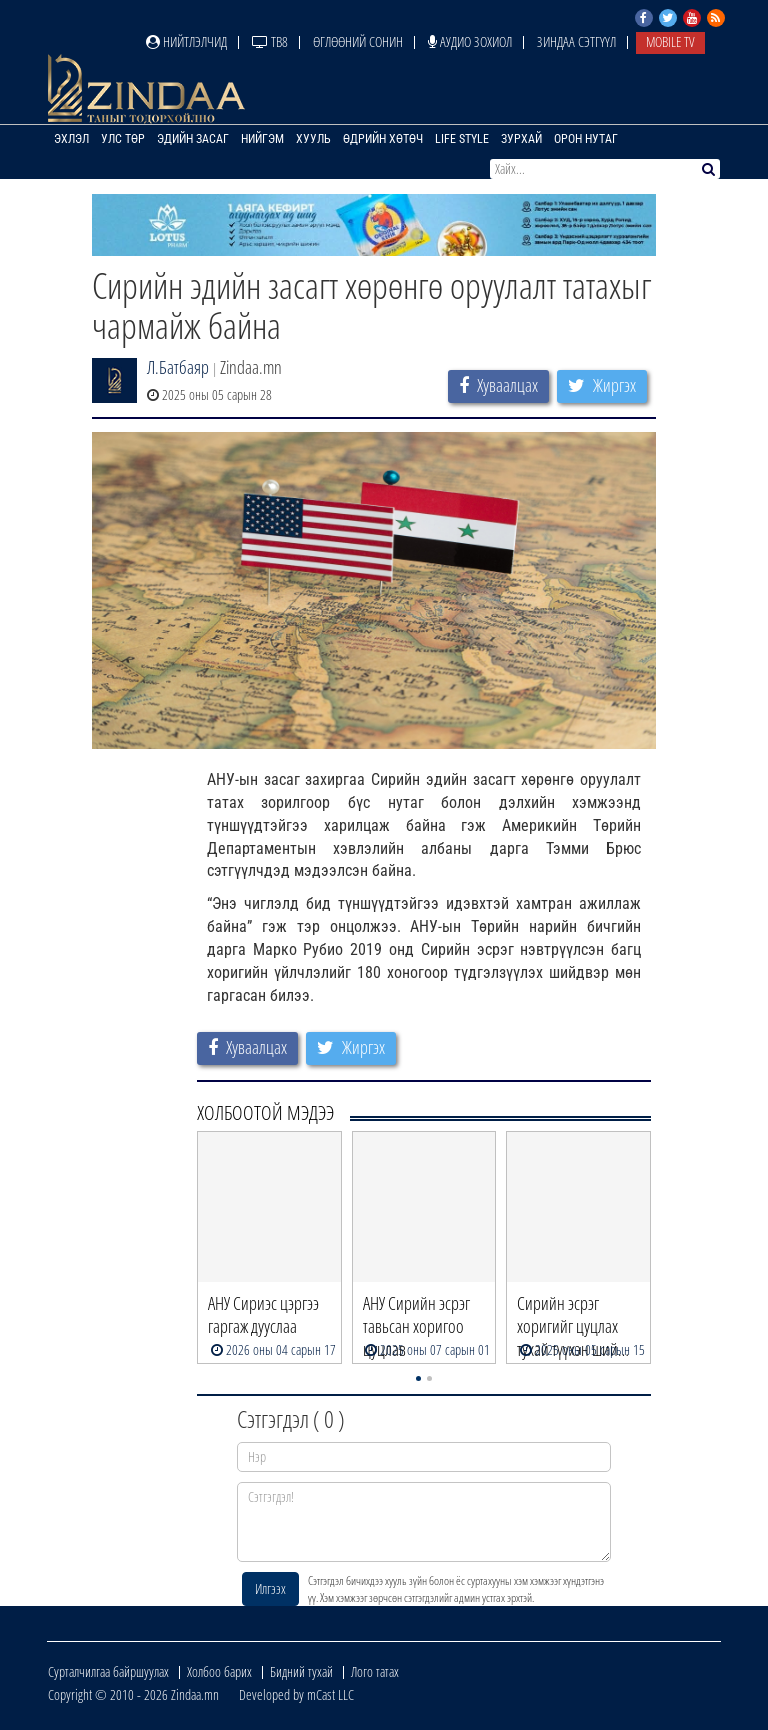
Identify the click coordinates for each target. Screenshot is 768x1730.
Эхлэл (71, 139)
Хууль (313, 139)
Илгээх (270, 1588)
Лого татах (375, 1671)
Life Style (462, 139)
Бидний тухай (301, 1671)
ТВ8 (270, 41)
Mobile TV (670, 41)
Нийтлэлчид (186, 41)
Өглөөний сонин (358, 41)
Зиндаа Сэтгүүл (576, 41)
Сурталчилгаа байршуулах (108, 1671)
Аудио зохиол (470, 41)
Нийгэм (262, 139)
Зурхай (521, 139)
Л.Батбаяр (178, 367)
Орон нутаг (586, 139)
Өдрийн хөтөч (383, 139)
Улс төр (123, 139)
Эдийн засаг (193, 139)
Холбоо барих (219, 1671)
